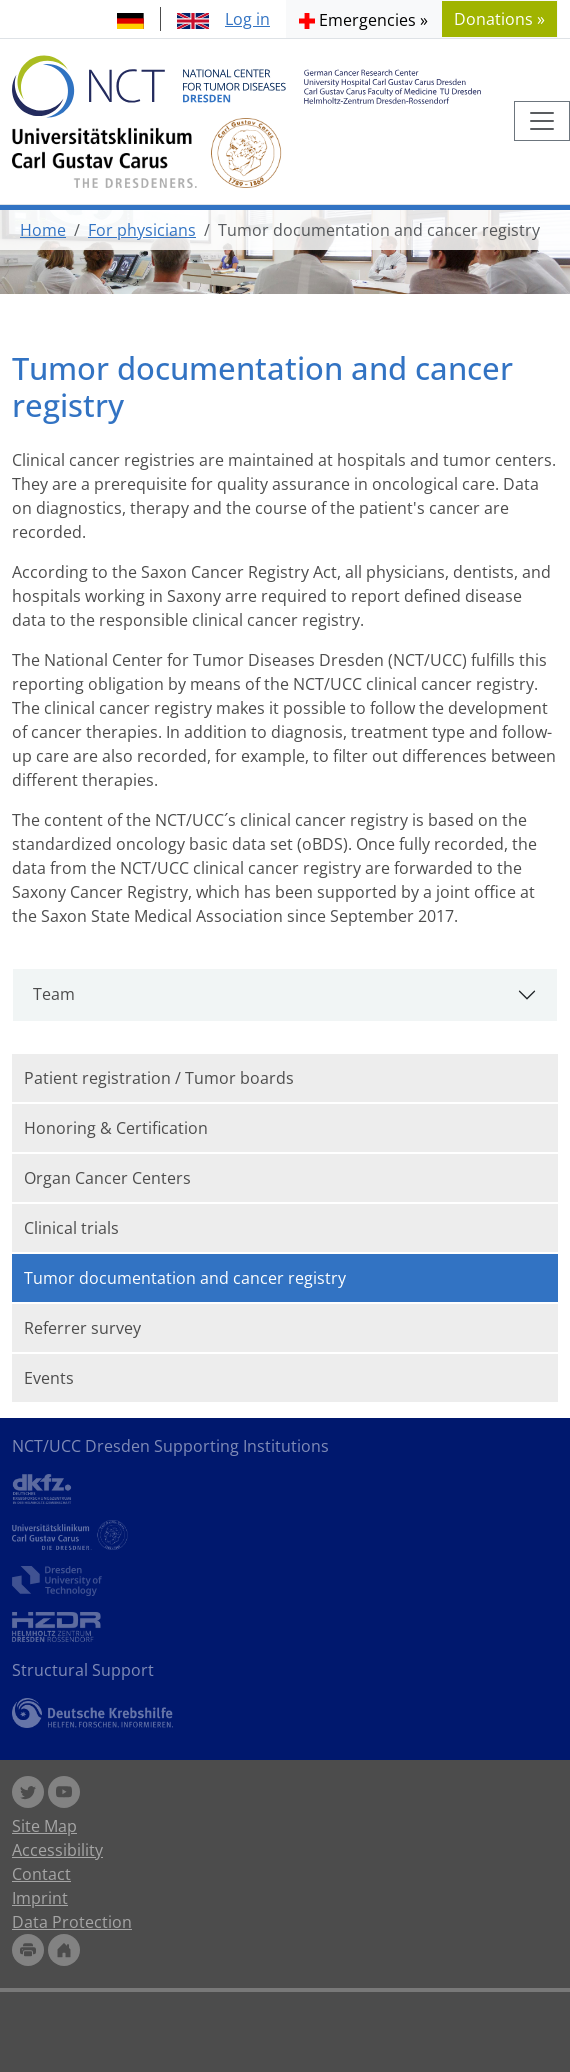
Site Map (44, 1826)
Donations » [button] (499, 19)
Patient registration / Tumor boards (159, 1078)
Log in (247, 19)
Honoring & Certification (116, 1128)
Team (54, 994)
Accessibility (57, 1850)
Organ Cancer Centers (107, 1178)
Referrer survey (82, 1328)
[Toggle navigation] (542, 121)
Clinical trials (71, 1228)
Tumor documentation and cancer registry (185, 1278)
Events (49, 1378)
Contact (41, 1874)
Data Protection (72, 1922)
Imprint (40, 1898)
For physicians (142, 230)
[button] (363, 19)
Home (43, 230)
